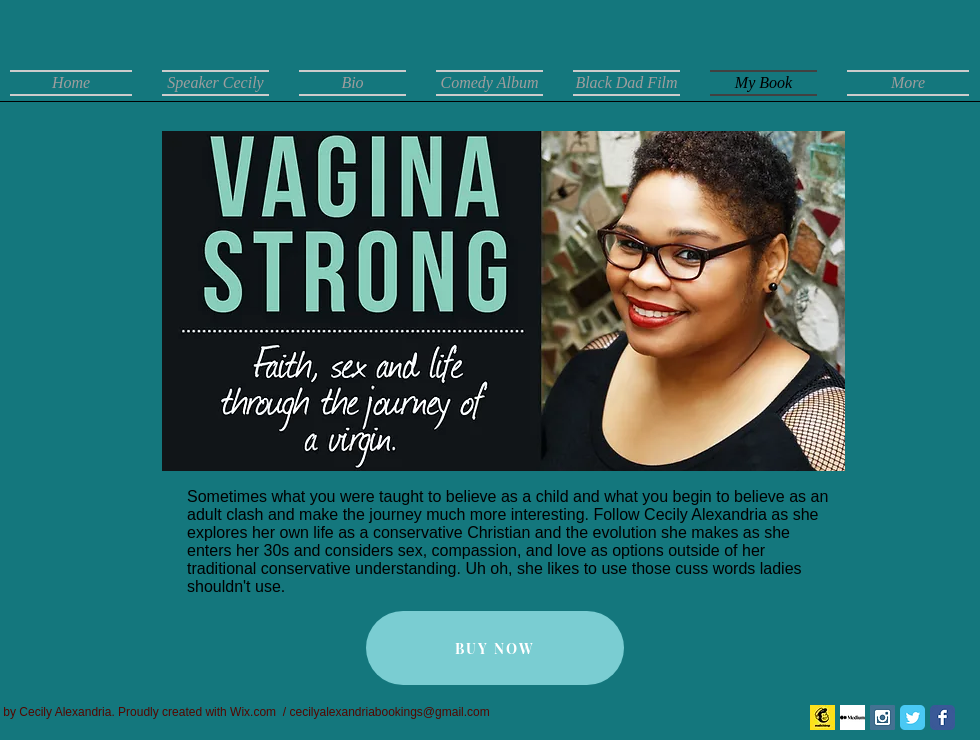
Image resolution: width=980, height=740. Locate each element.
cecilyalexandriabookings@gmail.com (389, 712)
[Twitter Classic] (912, 717)
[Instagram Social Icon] (882, 717)
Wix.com (253, 712)
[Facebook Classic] (942, 717)
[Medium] (852, 717)
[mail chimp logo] (822, 717)
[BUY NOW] (495, 648)
